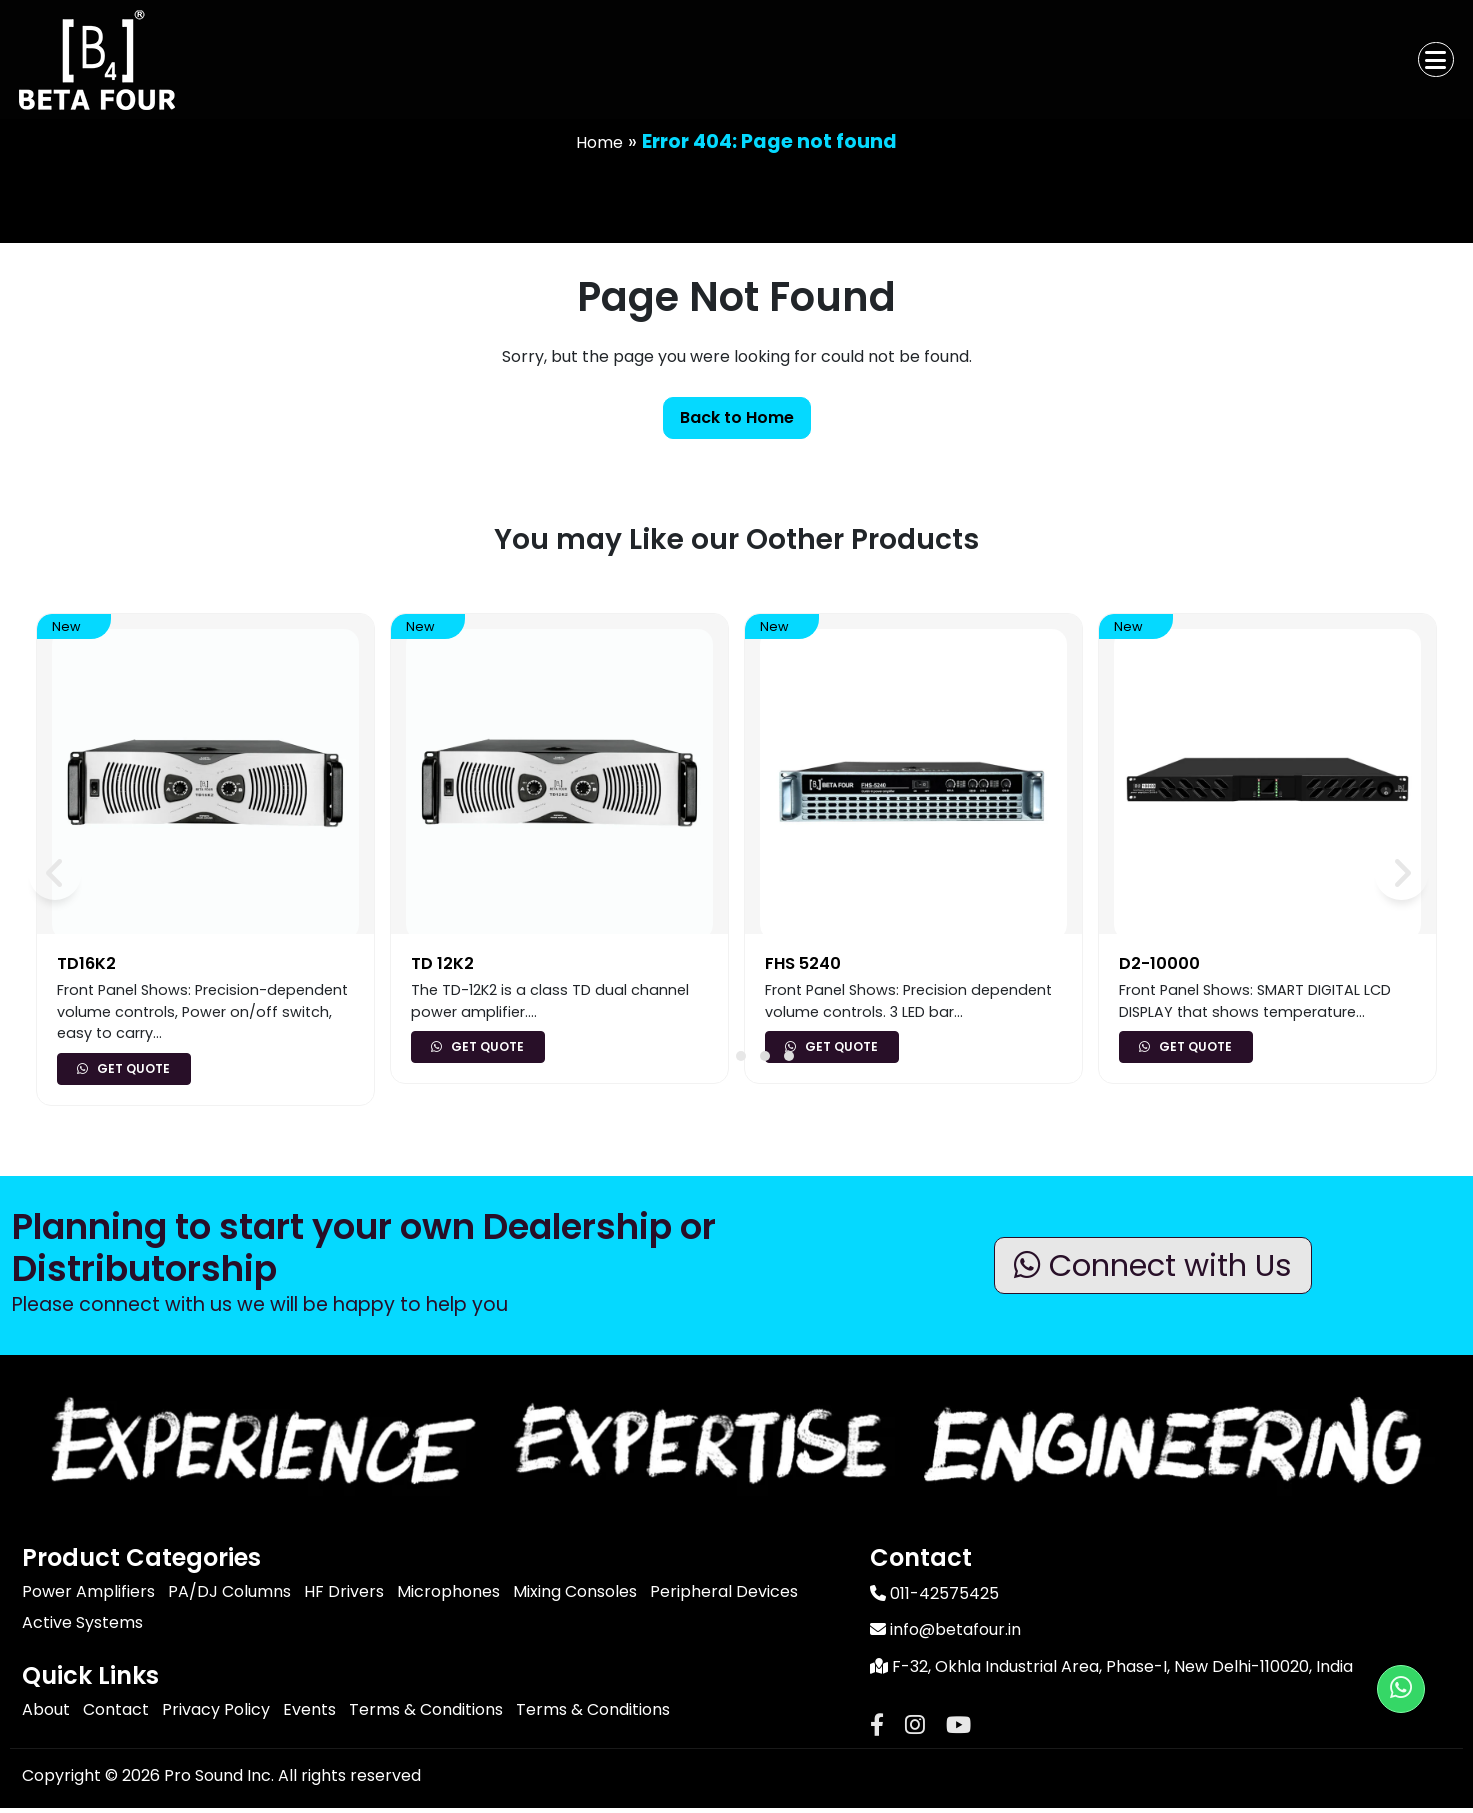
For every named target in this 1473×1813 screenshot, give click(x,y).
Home (599, 142)
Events (309, 1709)
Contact (116, 1709)
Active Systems (82, 1622)
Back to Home (737, 417)
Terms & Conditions (426, 1709)
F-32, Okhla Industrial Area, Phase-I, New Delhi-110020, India (1111, 1671)
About (46, 1709)
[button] (741, 1056)
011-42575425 (934, 1594)
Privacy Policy (216, 1709)
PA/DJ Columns (229, 1591)
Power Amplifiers (88, 1591)
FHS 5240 (804, 963)
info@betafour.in (945, 1632)
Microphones (448, 1591)
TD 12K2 (443, 963)
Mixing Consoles (575, 1591)
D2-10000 (1160, 963)
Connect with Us (1160, 1264)
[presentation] (49, 868)
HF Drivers (344, 1591)
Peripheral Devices (724, 1591)
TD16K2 (87, 963)
